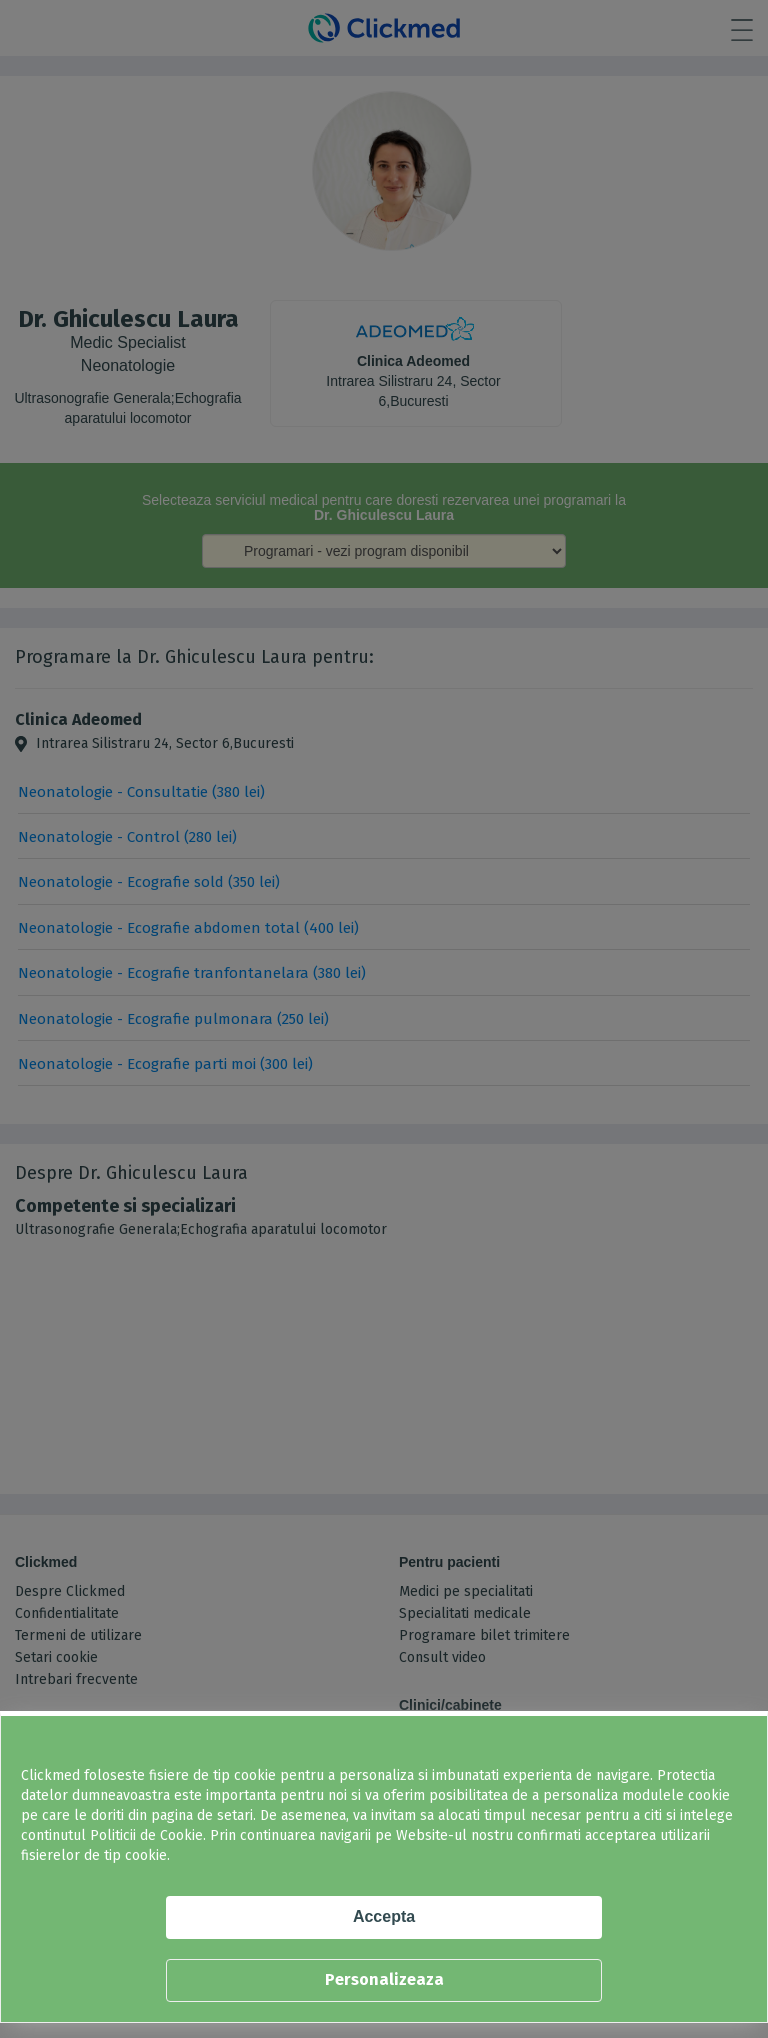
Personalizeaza (384, 1979)
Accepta (384, 1916)
